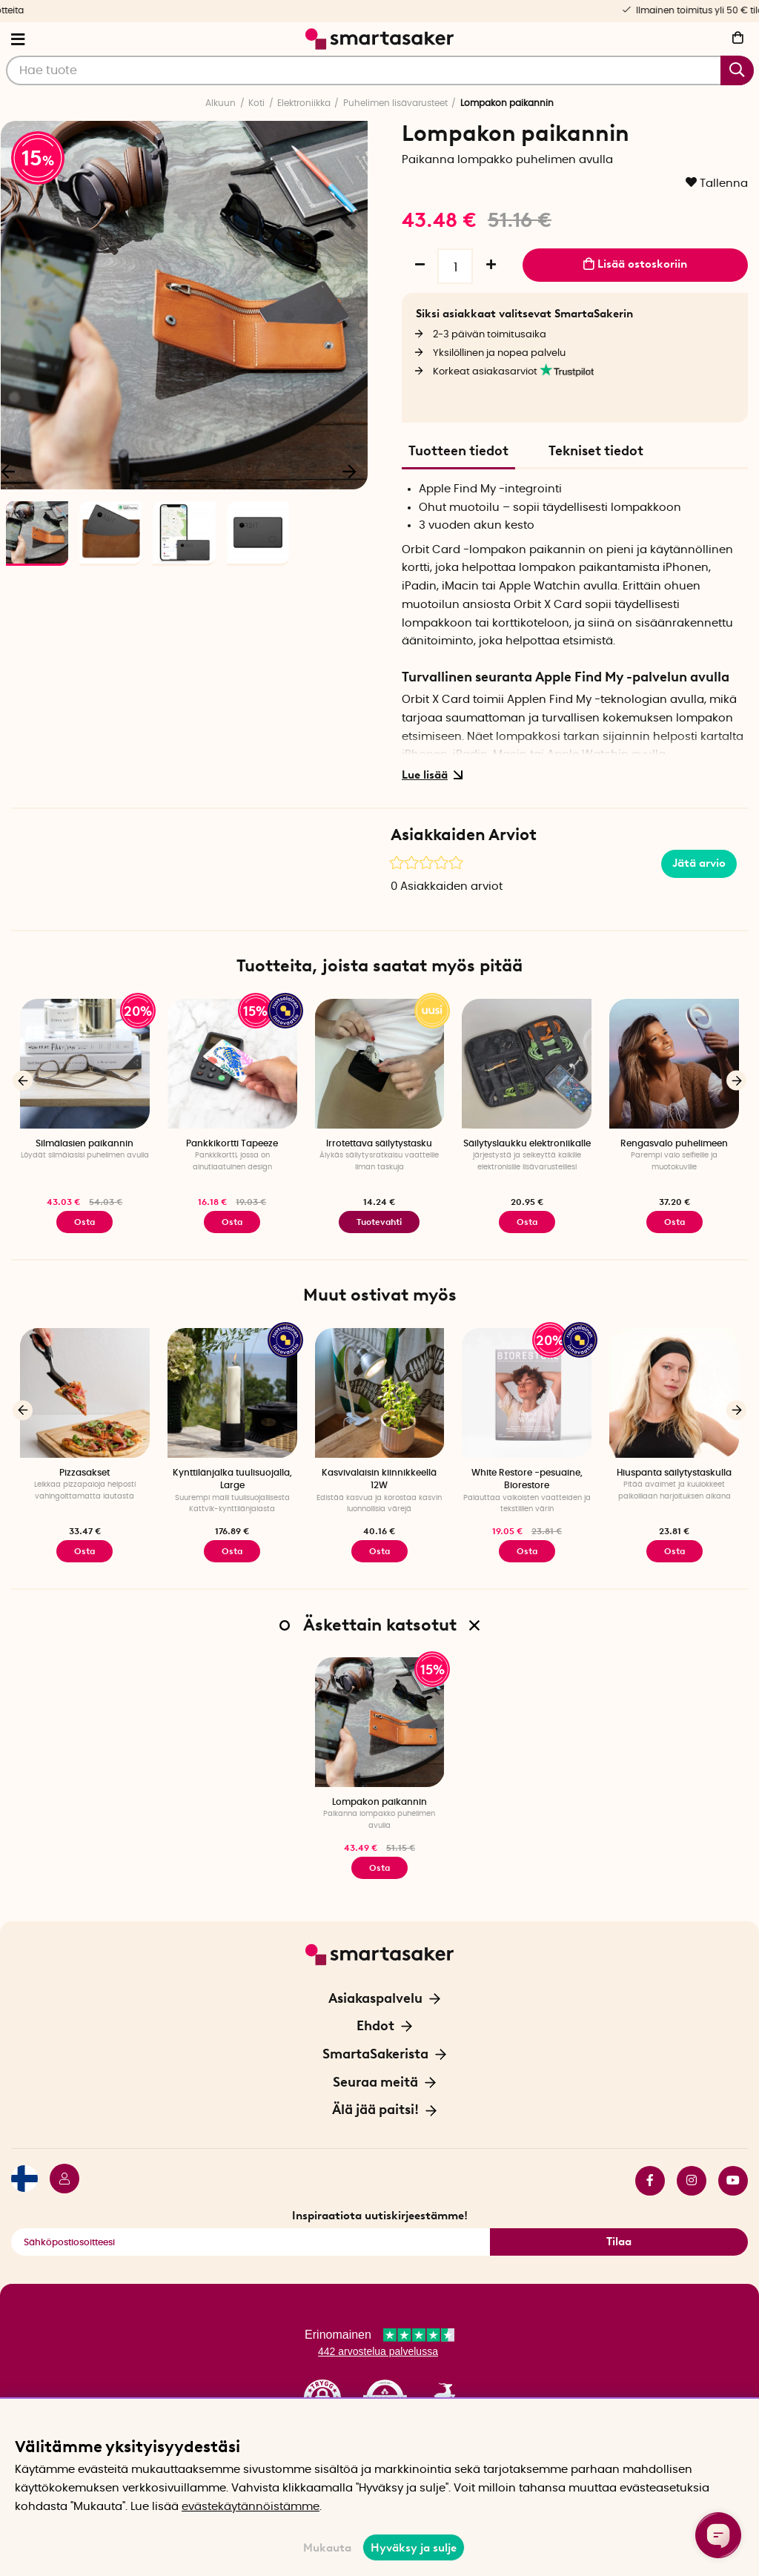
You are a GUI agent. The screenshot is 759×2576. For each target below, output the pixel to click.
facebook (650, 2181)
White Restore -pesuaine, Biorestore (527, 1479)
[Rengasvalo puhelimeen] (674, 1064)
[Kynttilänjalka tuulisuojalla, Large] (232, 1393)
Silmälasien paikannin (84, 1143)
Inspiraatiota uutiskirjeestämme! (380, 2215)
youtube (733, 2181)
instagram (691, 2181)
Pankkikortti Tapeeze (232, 1143)
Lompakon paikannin (379, 1801)
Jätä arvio (699, 863)
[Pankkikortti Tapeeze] (232, 1064)
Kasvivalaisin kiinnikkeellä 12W (379, 1479)
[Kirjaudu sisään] (58, 2181)
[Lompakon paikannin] (380, 1722)
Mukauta (327, 2547)
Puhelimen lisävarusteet (395, 103)
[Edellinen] (23, 1081)
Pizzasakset (84, 1472)
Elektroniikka (304, 103)
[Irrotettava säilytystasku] (380, 1064)
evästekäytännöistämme (250, 2506)
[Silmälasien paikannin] (85, 1064)
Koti (256, 103)
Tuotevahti (379, 1222)
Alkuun (220, 103)
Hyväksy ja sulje (414, 2547)
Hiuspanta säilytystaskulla (674, 1472)
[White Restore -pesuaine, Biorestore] (526, 1393)
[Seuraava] (349, 471)
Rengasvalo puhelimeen (674, 1143)
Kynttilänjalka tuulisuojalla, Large (232, 1479)
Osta (232, 1222)
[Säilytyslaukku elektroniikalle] (526, 1064)
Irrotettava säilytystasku (379, 1143)
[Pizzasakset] (85, 1393)
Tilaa (619, 2241)
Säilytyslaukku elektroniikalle (527, 1143)
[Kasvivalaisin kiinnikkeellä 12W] (380, 1393)
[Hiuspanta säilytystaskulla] (674, 1393)
